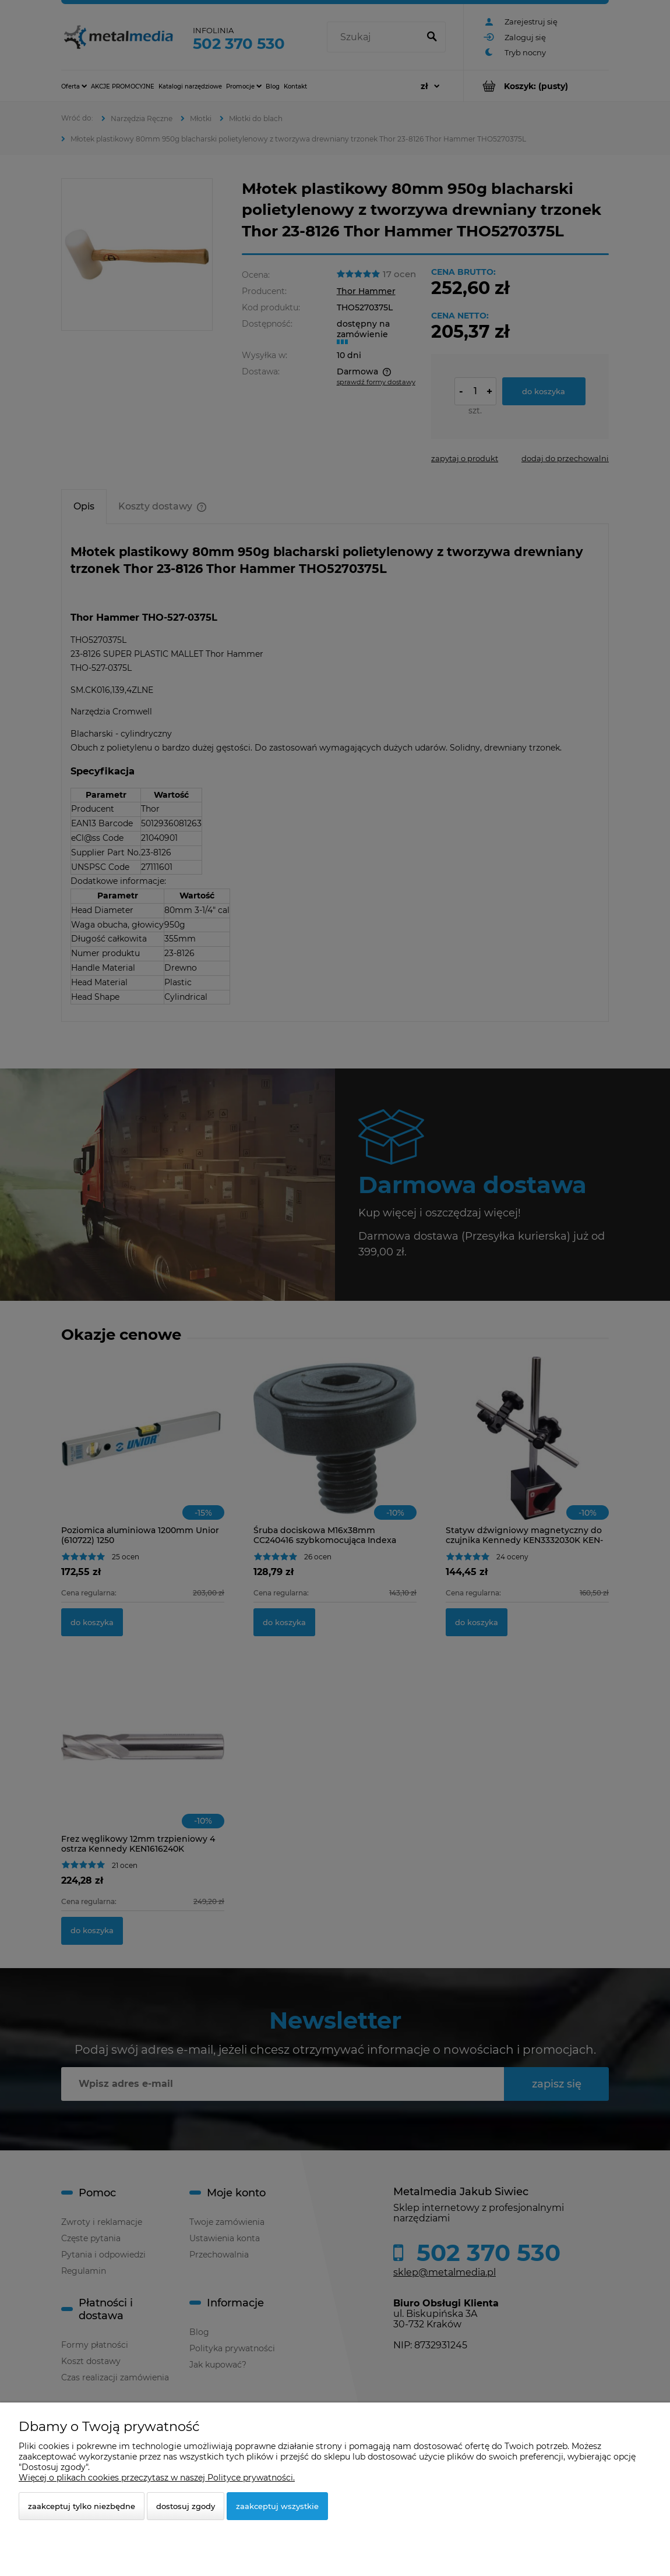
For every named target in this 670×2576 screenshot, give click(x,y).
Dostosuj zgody (185, 2506)
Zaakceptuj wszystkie (277, 2506)
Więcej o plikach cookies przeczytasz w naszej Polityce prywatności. (157, 2477)
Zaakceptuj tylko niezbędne (81, 2506)
